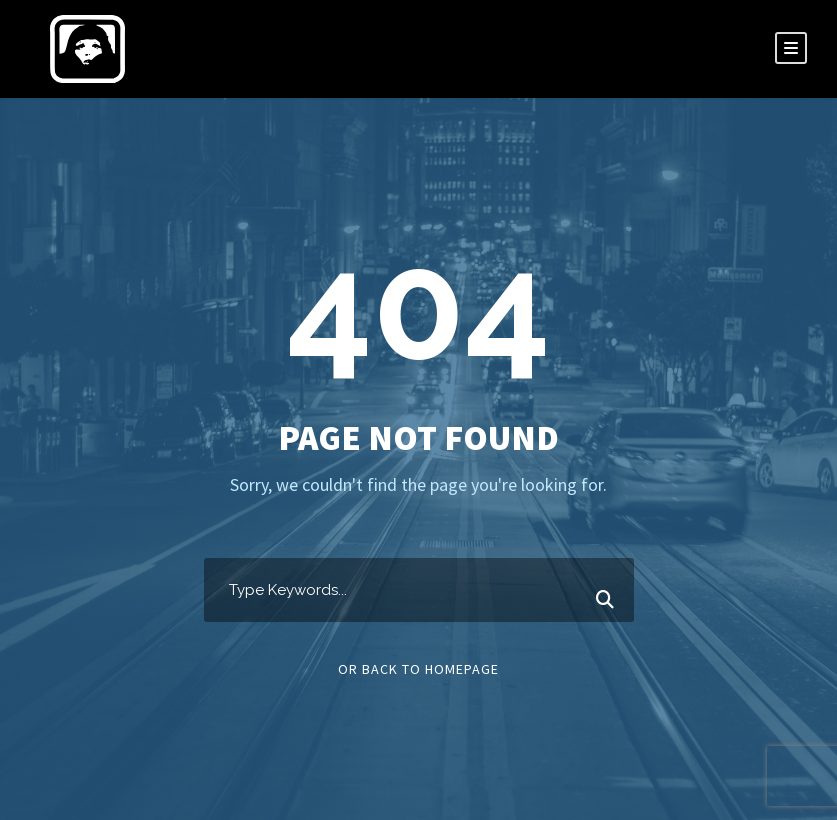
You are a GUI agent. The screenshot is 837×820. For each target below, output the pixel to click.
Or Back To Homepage (418, 669)
